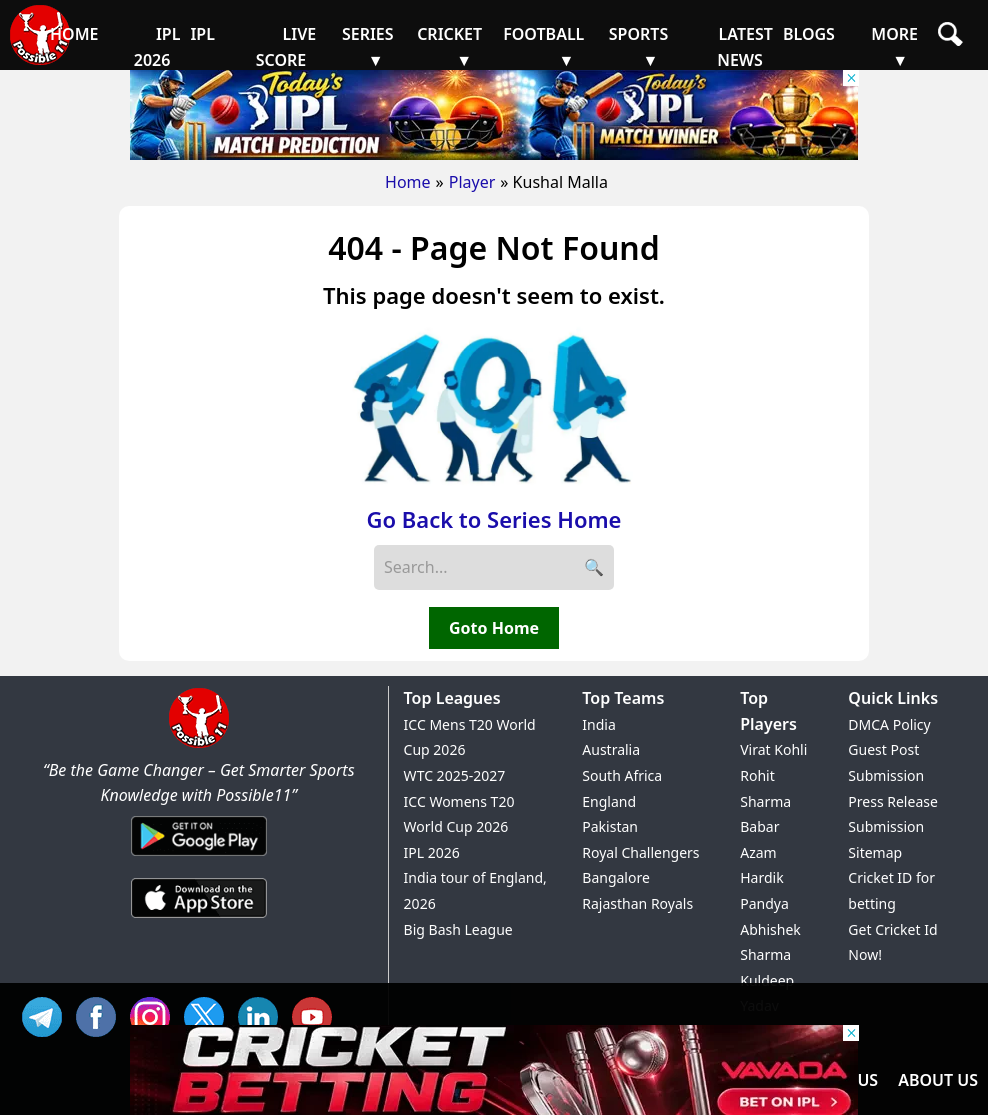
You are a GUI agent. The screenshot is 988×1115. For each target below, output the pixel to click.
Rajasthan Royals (637, 903)
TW (209, 1014)
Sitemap (875, 852)
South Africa (622, 775)
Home (408, 182)
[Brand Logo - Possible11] (199, 744)
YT (317, 1014)
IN (263, 1014)
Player (472, 182)
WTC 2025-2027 (455, 775)
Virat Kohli (773, 749)
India (598, 724)
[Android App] (199, 857)
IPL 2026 (432, 852)
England (609, 801)
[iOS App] (199, 919)
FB (101, 1014)
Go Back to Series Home (494, 519)
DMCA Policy (889, 724)
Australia (611, 749)
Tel (47, 1014)
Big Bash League (458, 929)
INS (155, 1014)
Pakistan (610, 826)
